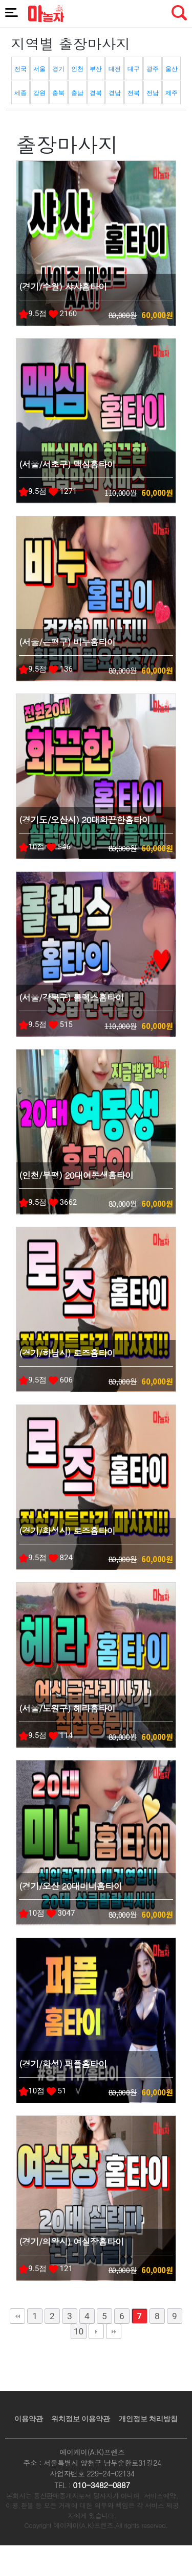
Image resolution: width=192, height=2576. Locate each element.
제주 (171, 93)
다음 (96, 2331)
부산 (96, 69)
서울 (39, 69)
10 (78, 2331)
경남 (115, 93)
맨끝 (113, 2331)
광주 (152, 69)
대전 (115, 69)
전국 (20, 69)
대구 (133, 69)
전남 (152, 93)
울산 (171, 69)
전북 (133, 93)
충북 (58, 93)
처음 (17, 2316)
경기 (58, 69)
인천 (77, 69)
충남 (77, 93)
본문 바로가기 (0, 0)
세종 (20, 93)
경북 (96, 93)
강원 (39, 93)
